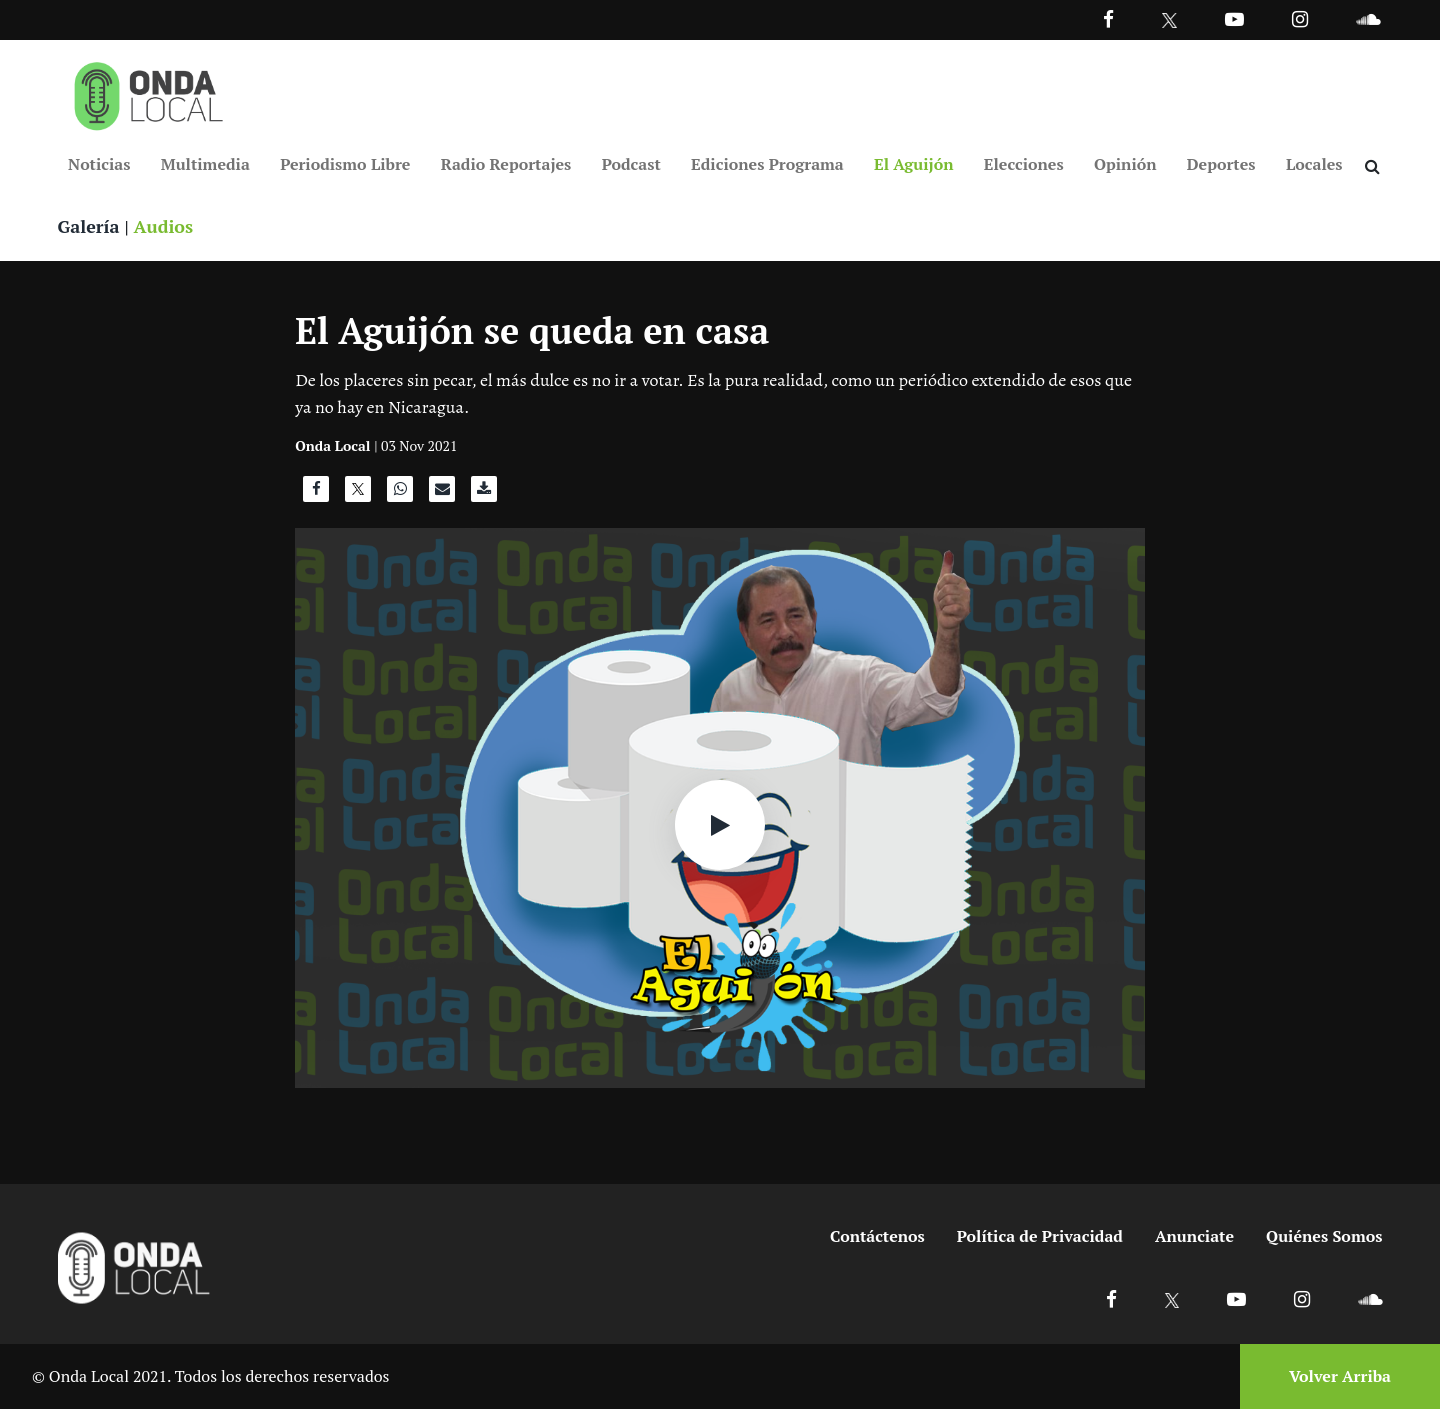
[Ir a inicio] (149, 92)
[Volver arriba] (1334, 1376)
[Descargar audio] (484, 494)
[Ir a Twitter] (1169, 20)
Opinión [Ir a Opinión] (1125, 164)
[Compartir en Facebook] (316, 494)
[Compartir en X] (358, 494)
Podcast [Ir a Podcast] (631, 164)
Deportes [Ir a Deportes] (1221, 164)
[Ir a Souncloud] (1368, 18)
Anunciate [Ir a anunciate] (1194, 1236)
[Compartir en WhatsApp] (400, 494)
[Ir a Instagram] (1300, 18)
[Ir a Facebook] (1111, 1298)
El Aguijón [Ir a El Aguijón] (913, 164)
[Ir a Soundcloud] (1370, 1298)
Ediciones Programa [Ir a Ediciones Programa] (767, 164)
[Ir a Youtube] (1234, 18)
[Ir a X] (1172, 1298)
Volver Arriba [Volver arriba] (1340, 1376)
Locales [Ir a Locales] (1314, 164)
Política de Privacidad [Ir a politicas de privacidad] (1040, 1236)
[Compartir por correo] (442, 494)
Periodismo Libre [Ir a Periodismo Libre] (345, 164)
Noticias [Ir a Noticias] (99, 164)
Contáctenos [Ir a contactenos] (877, 1236)
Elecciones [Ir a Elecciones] (1024, 164)
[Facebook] (1108, 18)
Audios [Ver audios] (164, 226)
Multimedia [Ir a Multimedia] (205, 164)
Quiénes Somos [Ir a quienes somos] (1324, 1236)
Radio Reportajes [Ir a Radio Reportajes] (506, 164)
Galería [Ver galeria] (89, 226)
